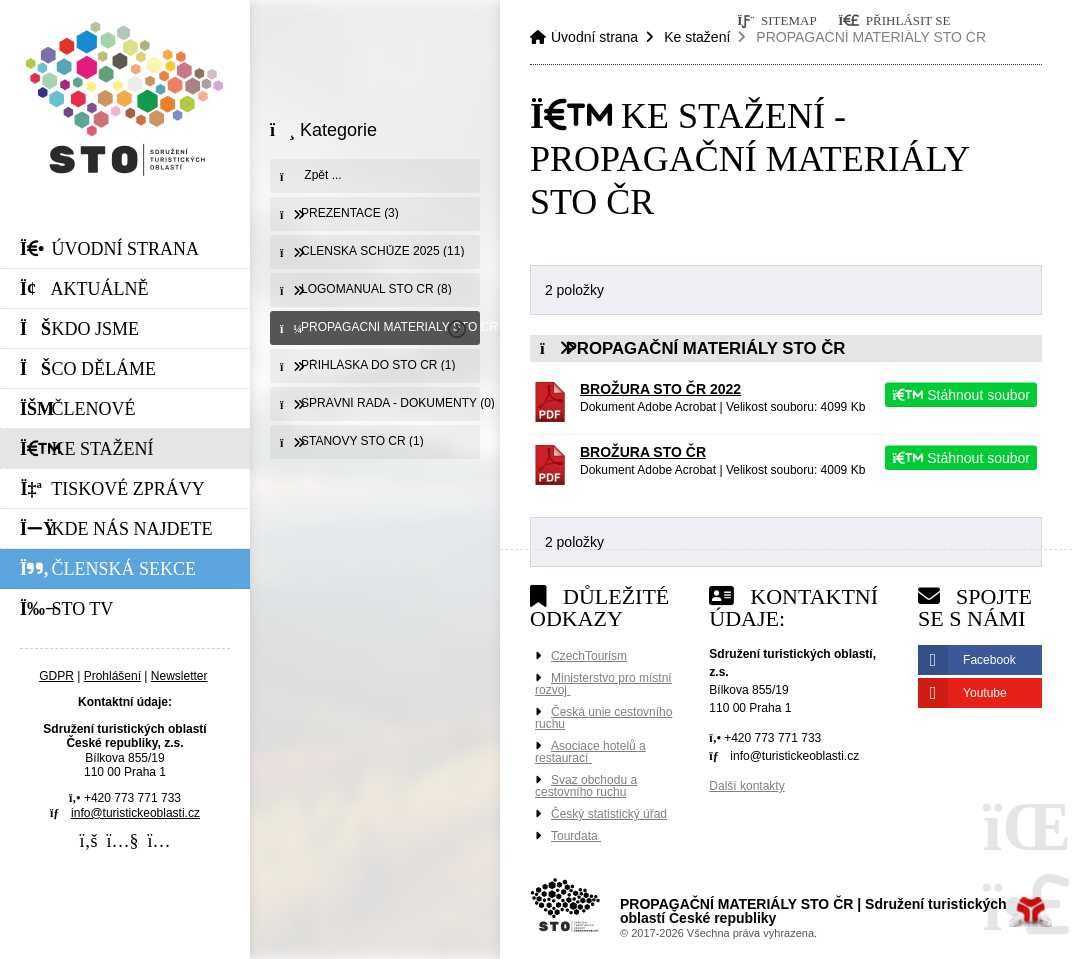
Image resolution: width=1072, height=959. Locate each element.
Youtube (985, 693)
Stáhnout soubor (961, 395)
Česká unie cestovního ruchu (603, 718)
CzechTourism (589, 656)
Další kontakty (746, 786)
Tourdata (576, 836)
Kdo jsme (79, 329)
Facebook (989, 660)
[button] (894, 20)
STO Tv (66, 609)
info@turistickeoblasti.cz (135, 813)
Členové (78, 409)
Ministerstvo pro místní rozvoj (603, 684)
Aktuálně (84, 289)
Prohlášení (112, 676)
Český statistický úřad (609, 814)
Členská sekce (108, 569)
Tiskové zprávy (112, 489)
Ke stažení (87, 449)
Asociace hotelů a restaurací (590, 752)
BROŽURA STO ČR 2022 (660, 389)
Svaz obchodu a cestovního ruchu (586, 786)
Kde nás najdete (116, 529)
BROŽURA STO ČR (643, 452)
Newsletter (179, 676)
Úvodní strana (125, 98)
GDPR (56, 676)
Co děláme (88, 369)
